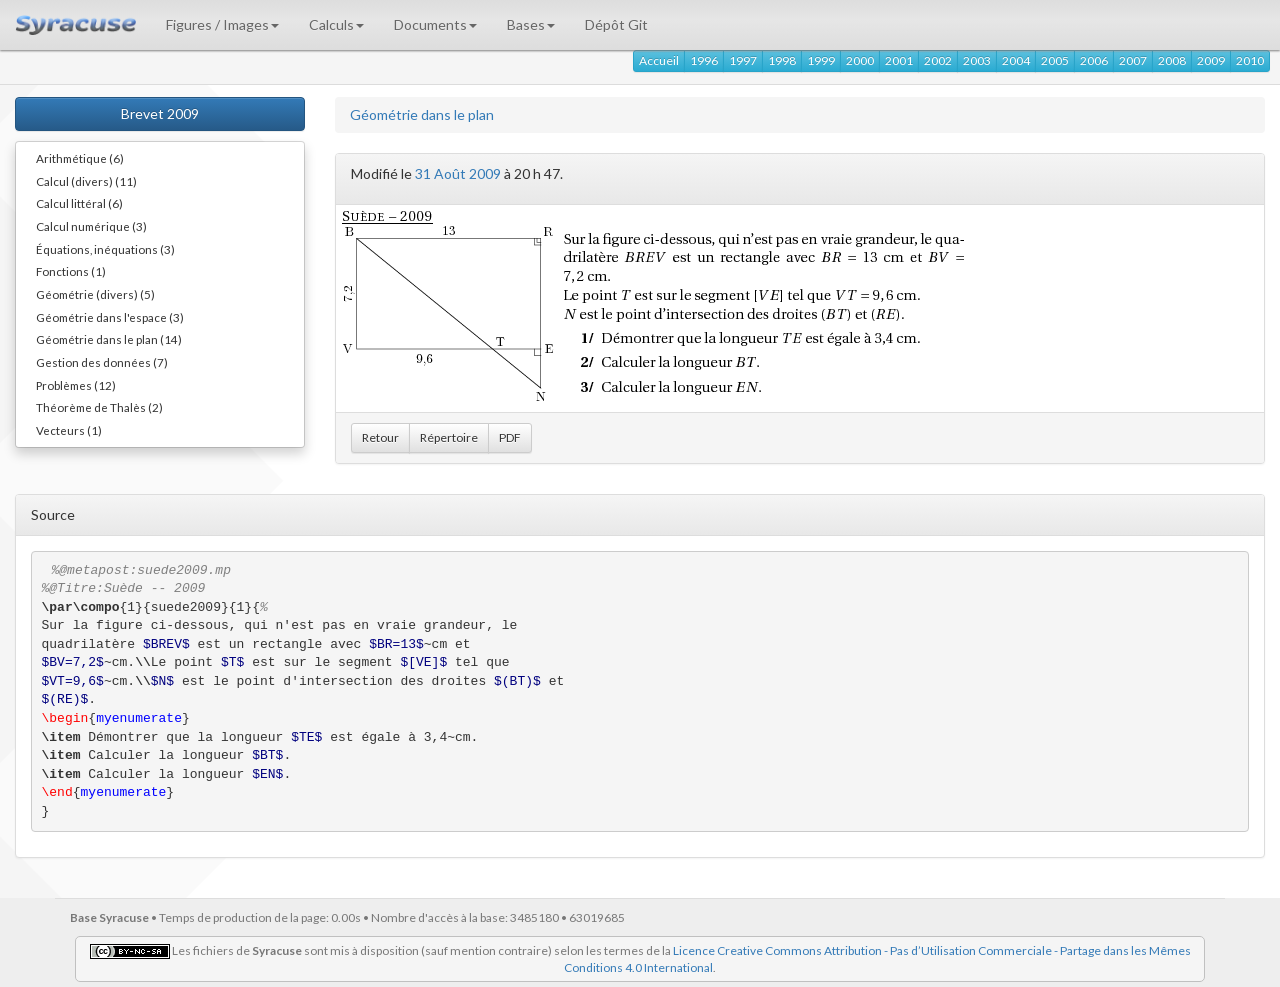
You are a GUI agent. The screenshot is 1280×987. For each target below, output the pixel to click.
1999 (821, 60)
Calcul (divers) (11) (86, 181)
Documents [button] (435, 24)
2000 (860, 60)
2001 (899, 60)
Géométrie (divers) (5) (95, 294)
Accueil (659, 60)
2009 (1211, 60)
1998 (782, 60)
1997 (743, 60)
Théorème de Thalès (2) (99, 407)
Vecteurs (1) (69, 430)
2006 (1094, 60)
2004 (1016, 60)
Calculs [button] (336, 24)
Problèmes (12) (76, 385)
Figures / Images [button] (222, 24)
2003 (977, 60)
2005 (1055, 60)
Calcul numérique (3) (91, 226)
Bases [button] (531, 24)
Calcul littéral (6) (79, 203)
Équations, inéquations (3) (105, 249)
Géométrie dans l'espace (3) (110, 317)
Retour (380, 437)
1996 (704, 60)
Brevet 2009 (160, 113)
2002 (938, 60)
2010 (1250, 60)
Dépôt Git (616, 24)
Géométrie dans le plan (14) (109, 339)
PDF (510, 437)
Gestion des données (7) (102, 362)
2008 (1172, 60)
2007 (1133, 60)
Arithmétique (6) (80, 158)
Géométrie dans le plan (422, 114)
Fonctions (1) (71, 271)
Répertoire (449, 437)
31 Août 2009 (458, 173)
